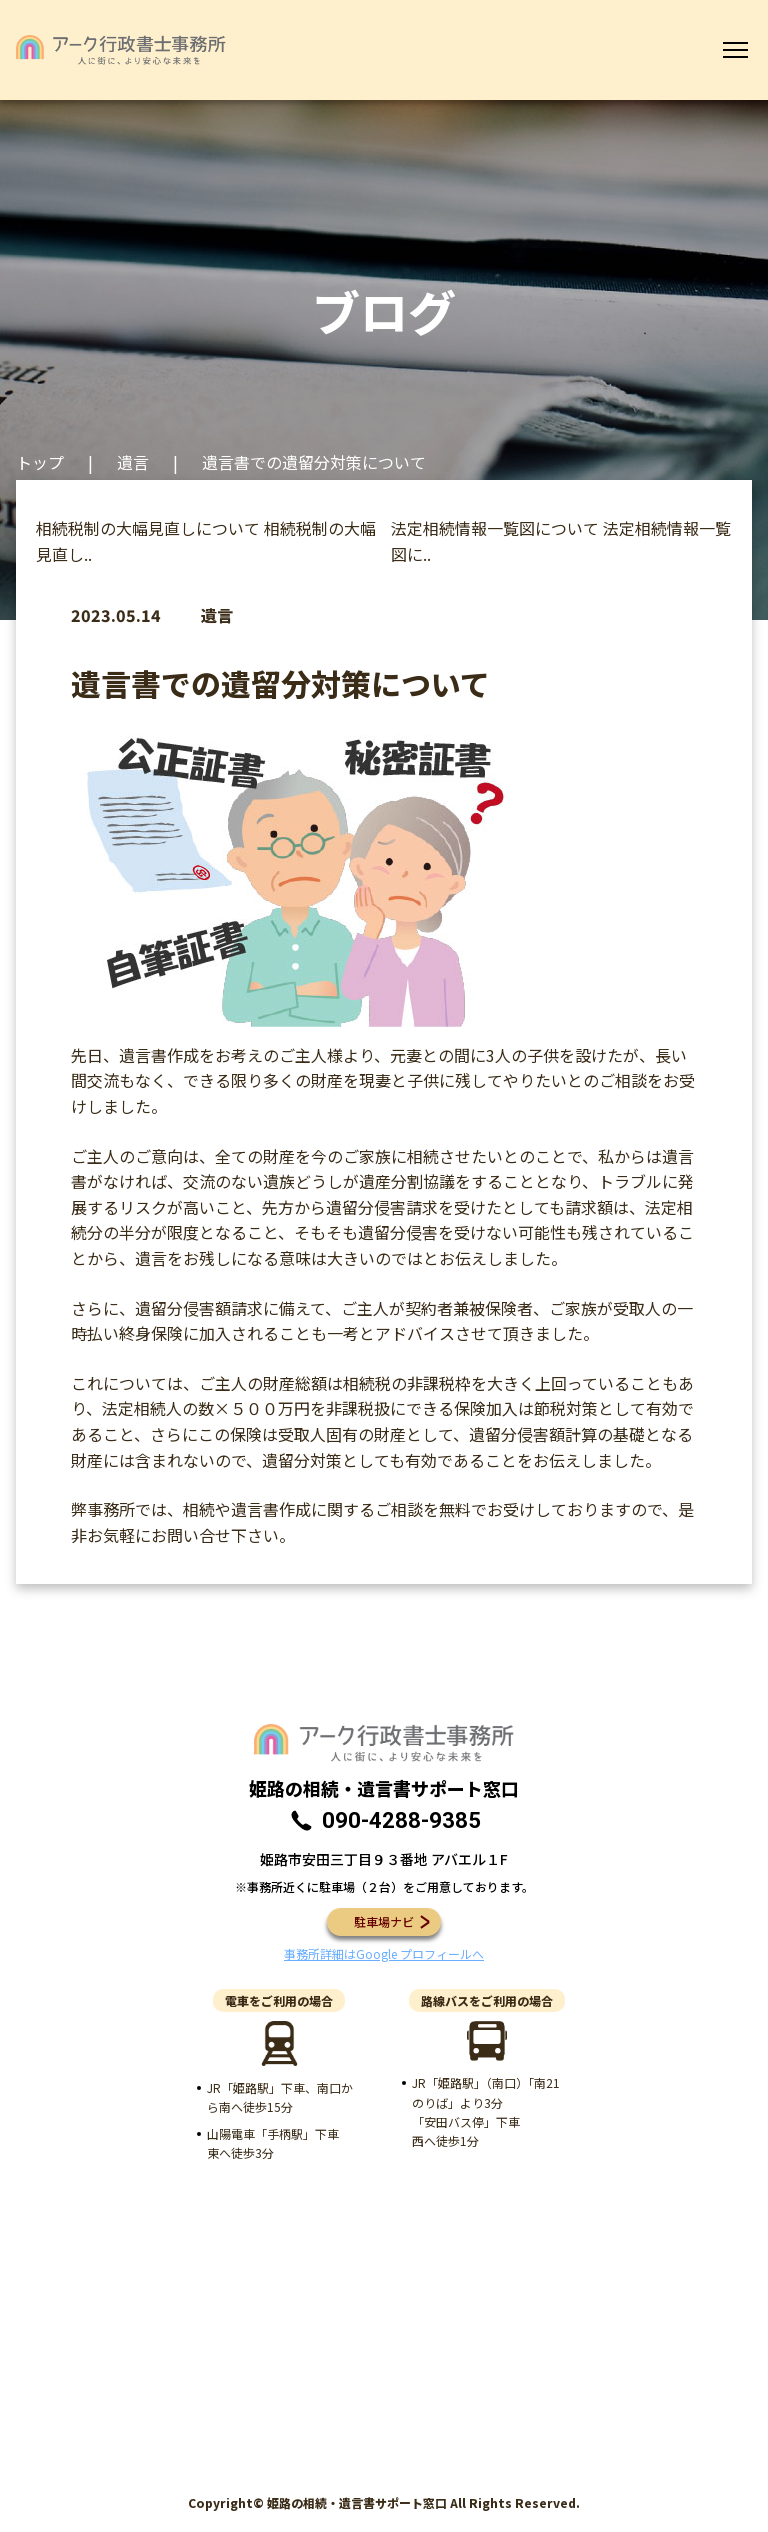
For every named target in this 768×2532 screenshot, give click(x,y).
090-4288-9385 (401, 1820)
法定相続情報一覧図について (495, 528)
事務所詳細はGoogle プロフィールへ (384, 1953)
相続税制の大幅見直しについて (148, 528)
